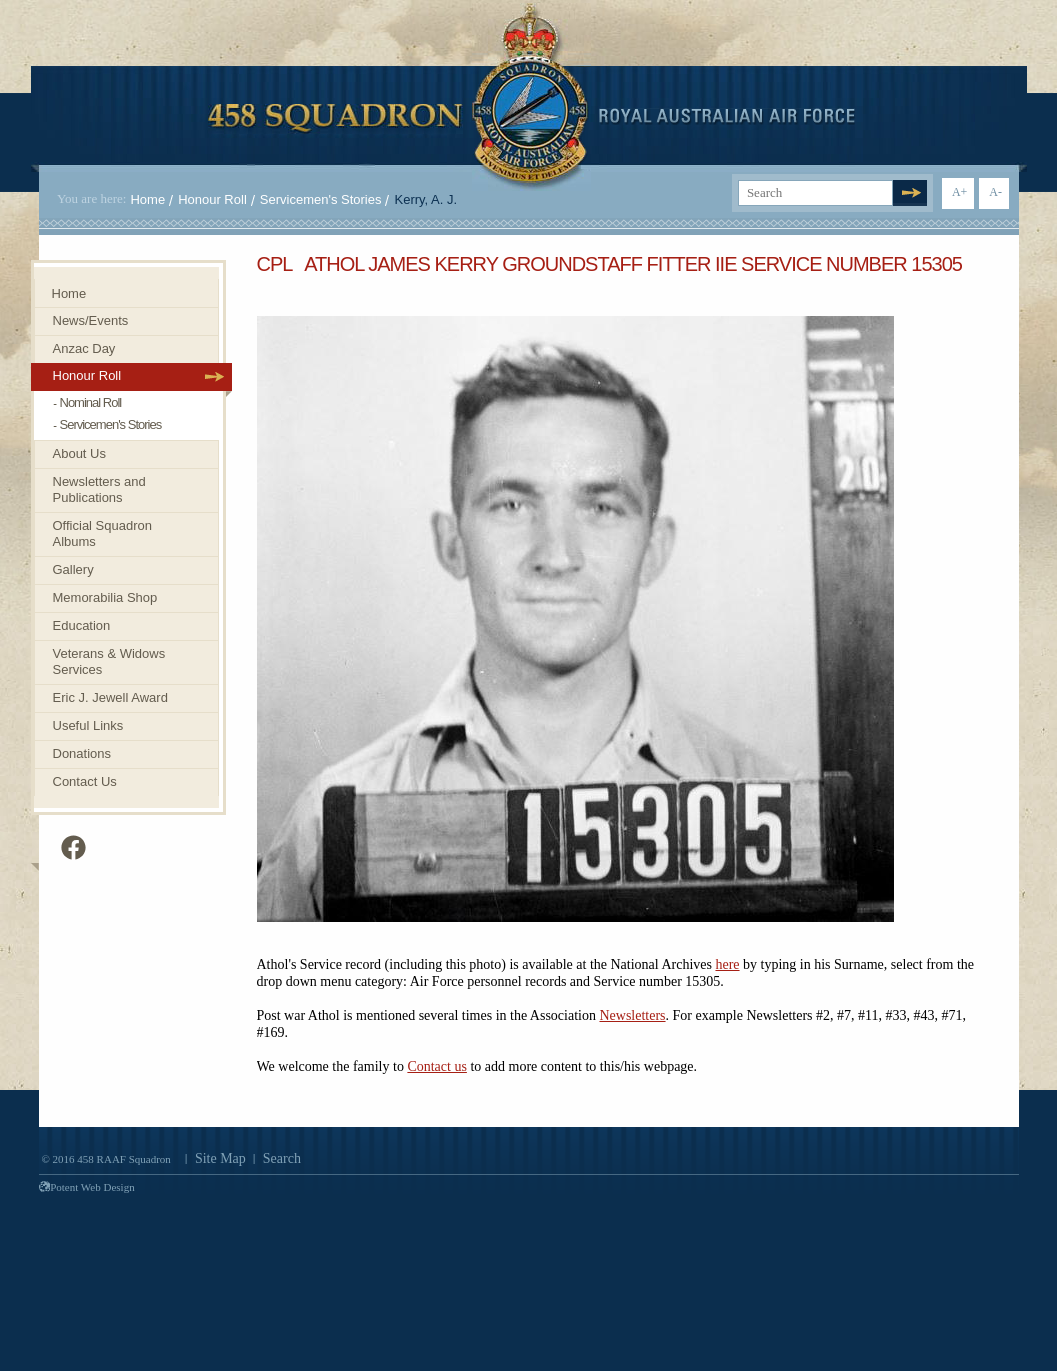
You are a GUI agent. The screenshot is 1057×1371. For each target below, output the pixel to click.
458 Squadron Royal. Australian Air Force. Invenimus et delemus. (531, 97)
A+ (959, 192)
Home (147, 199)
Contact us (437, 1066)
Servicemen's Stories (321, 199)
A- (995, 192)
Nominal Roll (91, 402)
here (727, 964)
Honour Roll (212, 199)
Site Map (220, 1158)
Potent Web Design (87, 1187)
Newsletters (632, 1015)
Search (282, 1158)
